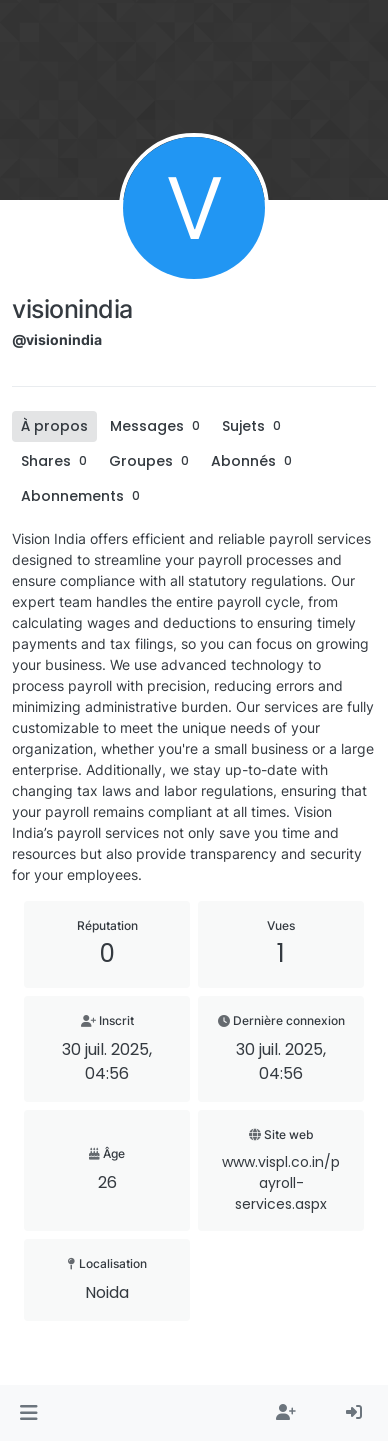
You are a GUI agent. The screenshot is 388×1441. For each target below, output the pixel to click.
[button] (28, 1413)
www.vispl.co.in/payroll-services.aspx (281, 1183)
